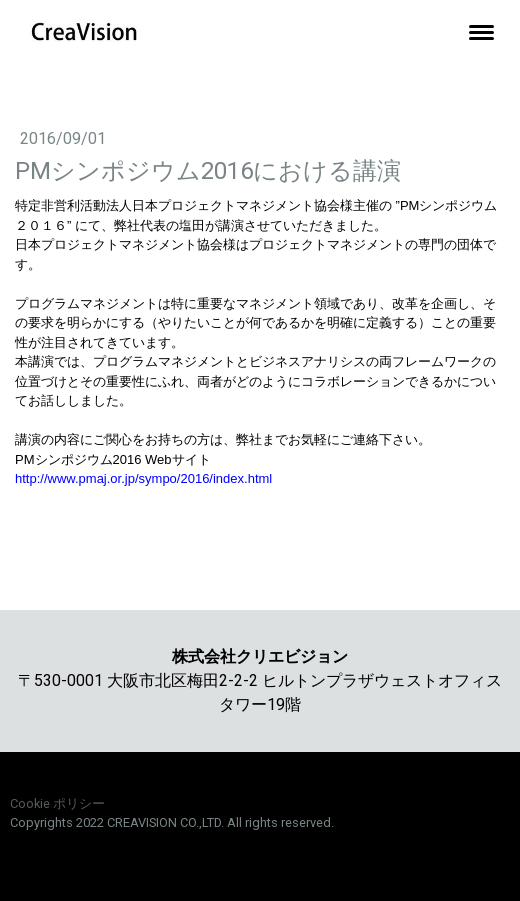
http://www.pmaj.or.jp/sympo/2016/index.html (143, 478)
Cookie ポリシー (57, 803)
